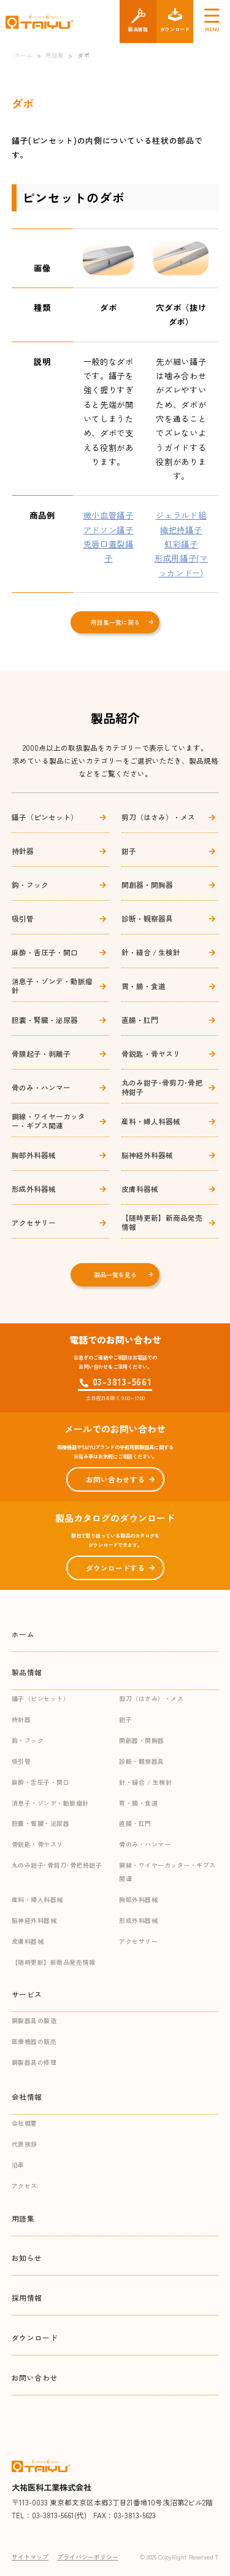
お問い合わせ (35, 2377)
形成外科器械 (34, 1188)
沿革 (18, 2164)
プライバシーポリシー (87, 2556)
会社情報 (27, 2096)
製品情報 (27, 1672)
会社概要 (24, 2123)
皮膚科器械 (139, 1188)
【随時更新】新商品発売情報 (161, 1222)
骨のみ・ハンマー (41, 1087)
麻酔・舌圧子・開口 (45, 952)
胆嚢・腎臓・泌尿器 (45, 1019)
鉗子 (128, 850)
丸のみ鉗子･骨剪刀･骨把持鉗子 (161, 1087)
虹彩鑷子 (181, 544)
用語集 (23, 2218)
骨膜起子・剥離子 (41, 1053)
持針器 (23, 850)
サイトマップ (30, 2556)
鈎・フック (30, 884)
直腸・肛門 (139, 1019)
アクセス (24, 2185)
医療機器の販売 (34, 2041)
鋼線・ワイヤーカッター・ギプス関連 (48, 1120)
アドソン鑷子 (108, 530)
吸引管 (23, 918)
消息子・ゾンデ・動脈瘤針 (52, 985)
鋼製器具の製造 (34, 2020)
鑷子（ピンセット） (45, 817)
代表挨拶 (24, 2143)
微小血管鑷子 (108, 515)
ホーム (23, 1634)
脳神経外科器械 (147, 1154)
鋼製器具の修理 (34, 2062)
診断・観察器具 (147, 918)
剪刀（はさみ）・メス (158, 817)
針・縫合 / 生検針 (150, 952)
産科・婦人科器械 (150, 1121)
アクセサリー (34, 1222)
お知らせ (27, 2257)
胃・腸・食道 (143, 986)
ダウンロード (35, 2337)
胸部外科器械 (34, 1154)
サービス (27, 1994)
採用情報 (27, 2297)
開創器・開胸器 (147, 884)
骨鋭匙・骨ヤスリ (150, 1053)
